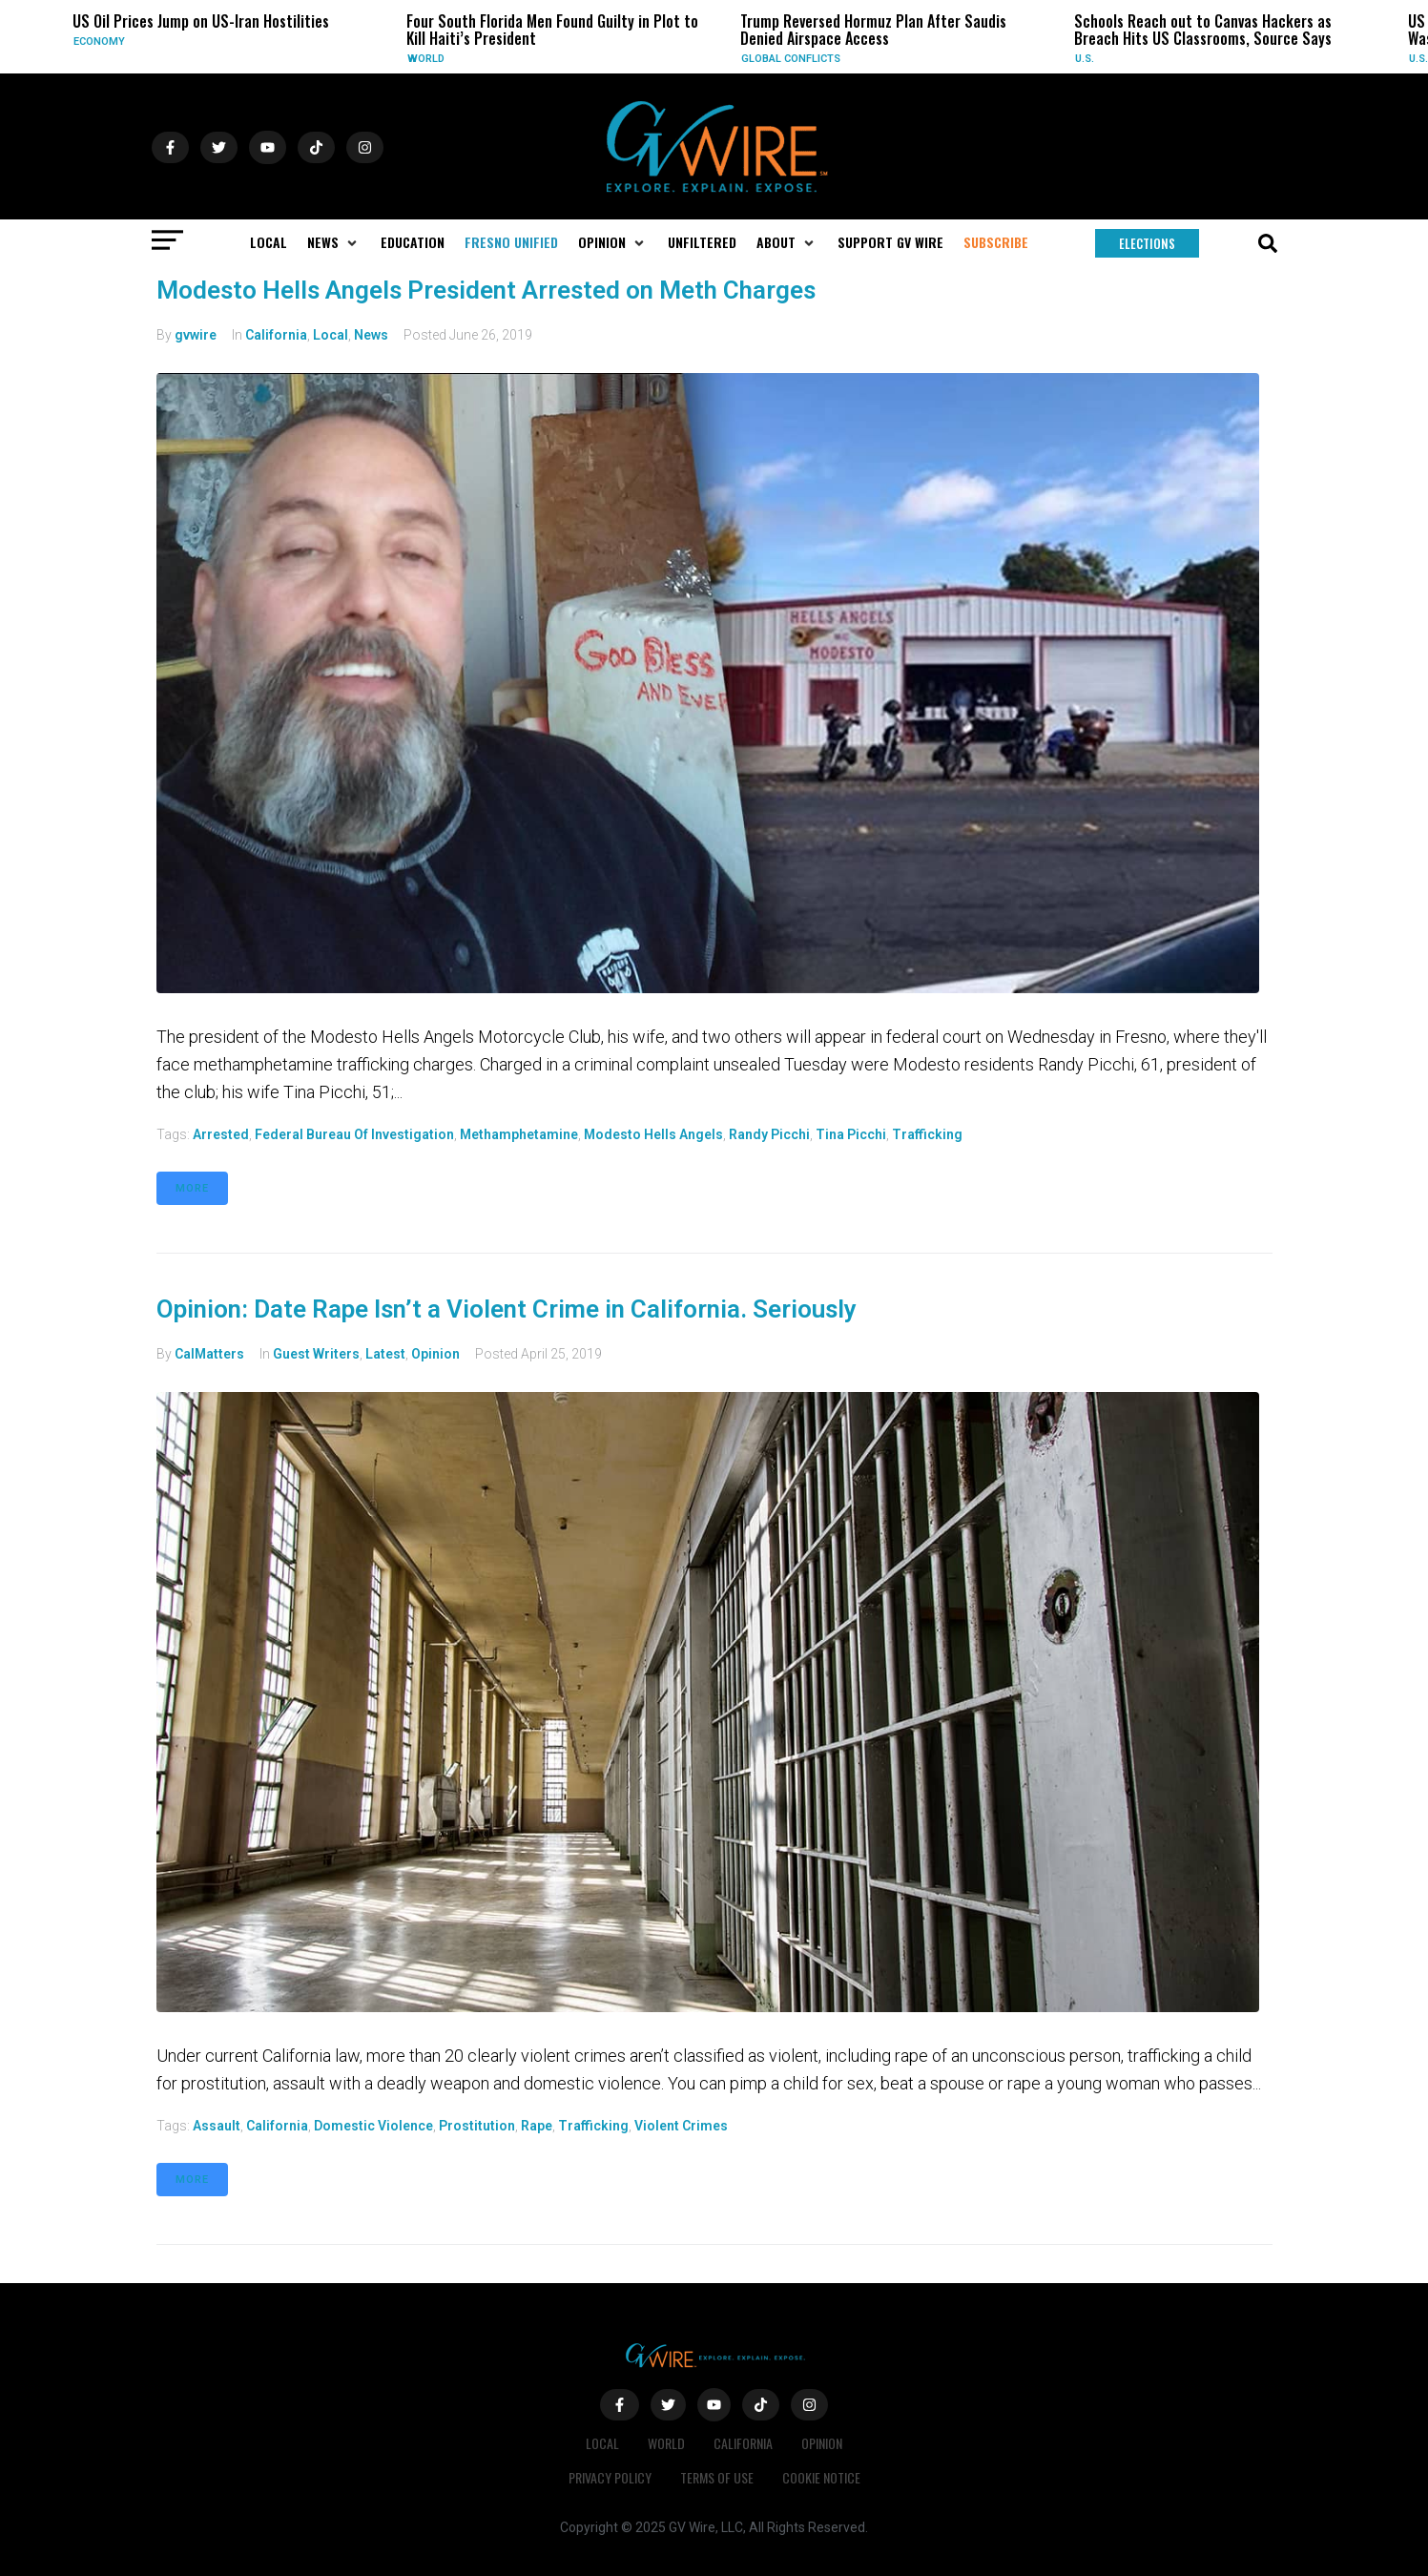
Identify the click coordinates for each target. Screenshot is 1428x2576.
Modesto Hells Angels (653, 1134)
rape (536, 2125)
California (276, 335)
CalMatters (209, 1353)
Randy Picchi (769, 1134)
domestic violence (373, 2125)
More (192, 1188)
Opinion (435, 1353)
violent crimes (681, 2125)
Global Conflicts (790, 58)
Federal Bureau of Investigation (354, 1134)
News (371, 335)
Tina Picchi (851, 1134)
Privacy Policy (610, 2477)
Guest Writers (316, 1353)
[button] (334, 242)
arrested (221, 1134)
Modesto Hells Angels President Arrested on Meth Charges (486, 290)
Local (330, 335)
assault (216, 2125)
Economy (99, 41)
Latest (385, 1353)
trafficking (927, 1134)
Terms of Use (717, 2477)
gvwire (196, 335)
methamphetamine (519, 1134)
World (426, 58)
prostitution (477, 2125)
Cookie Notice (821, 2477)
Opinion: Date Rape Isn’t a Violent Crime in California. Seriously (506, 1309)
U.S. (1084, 58)
